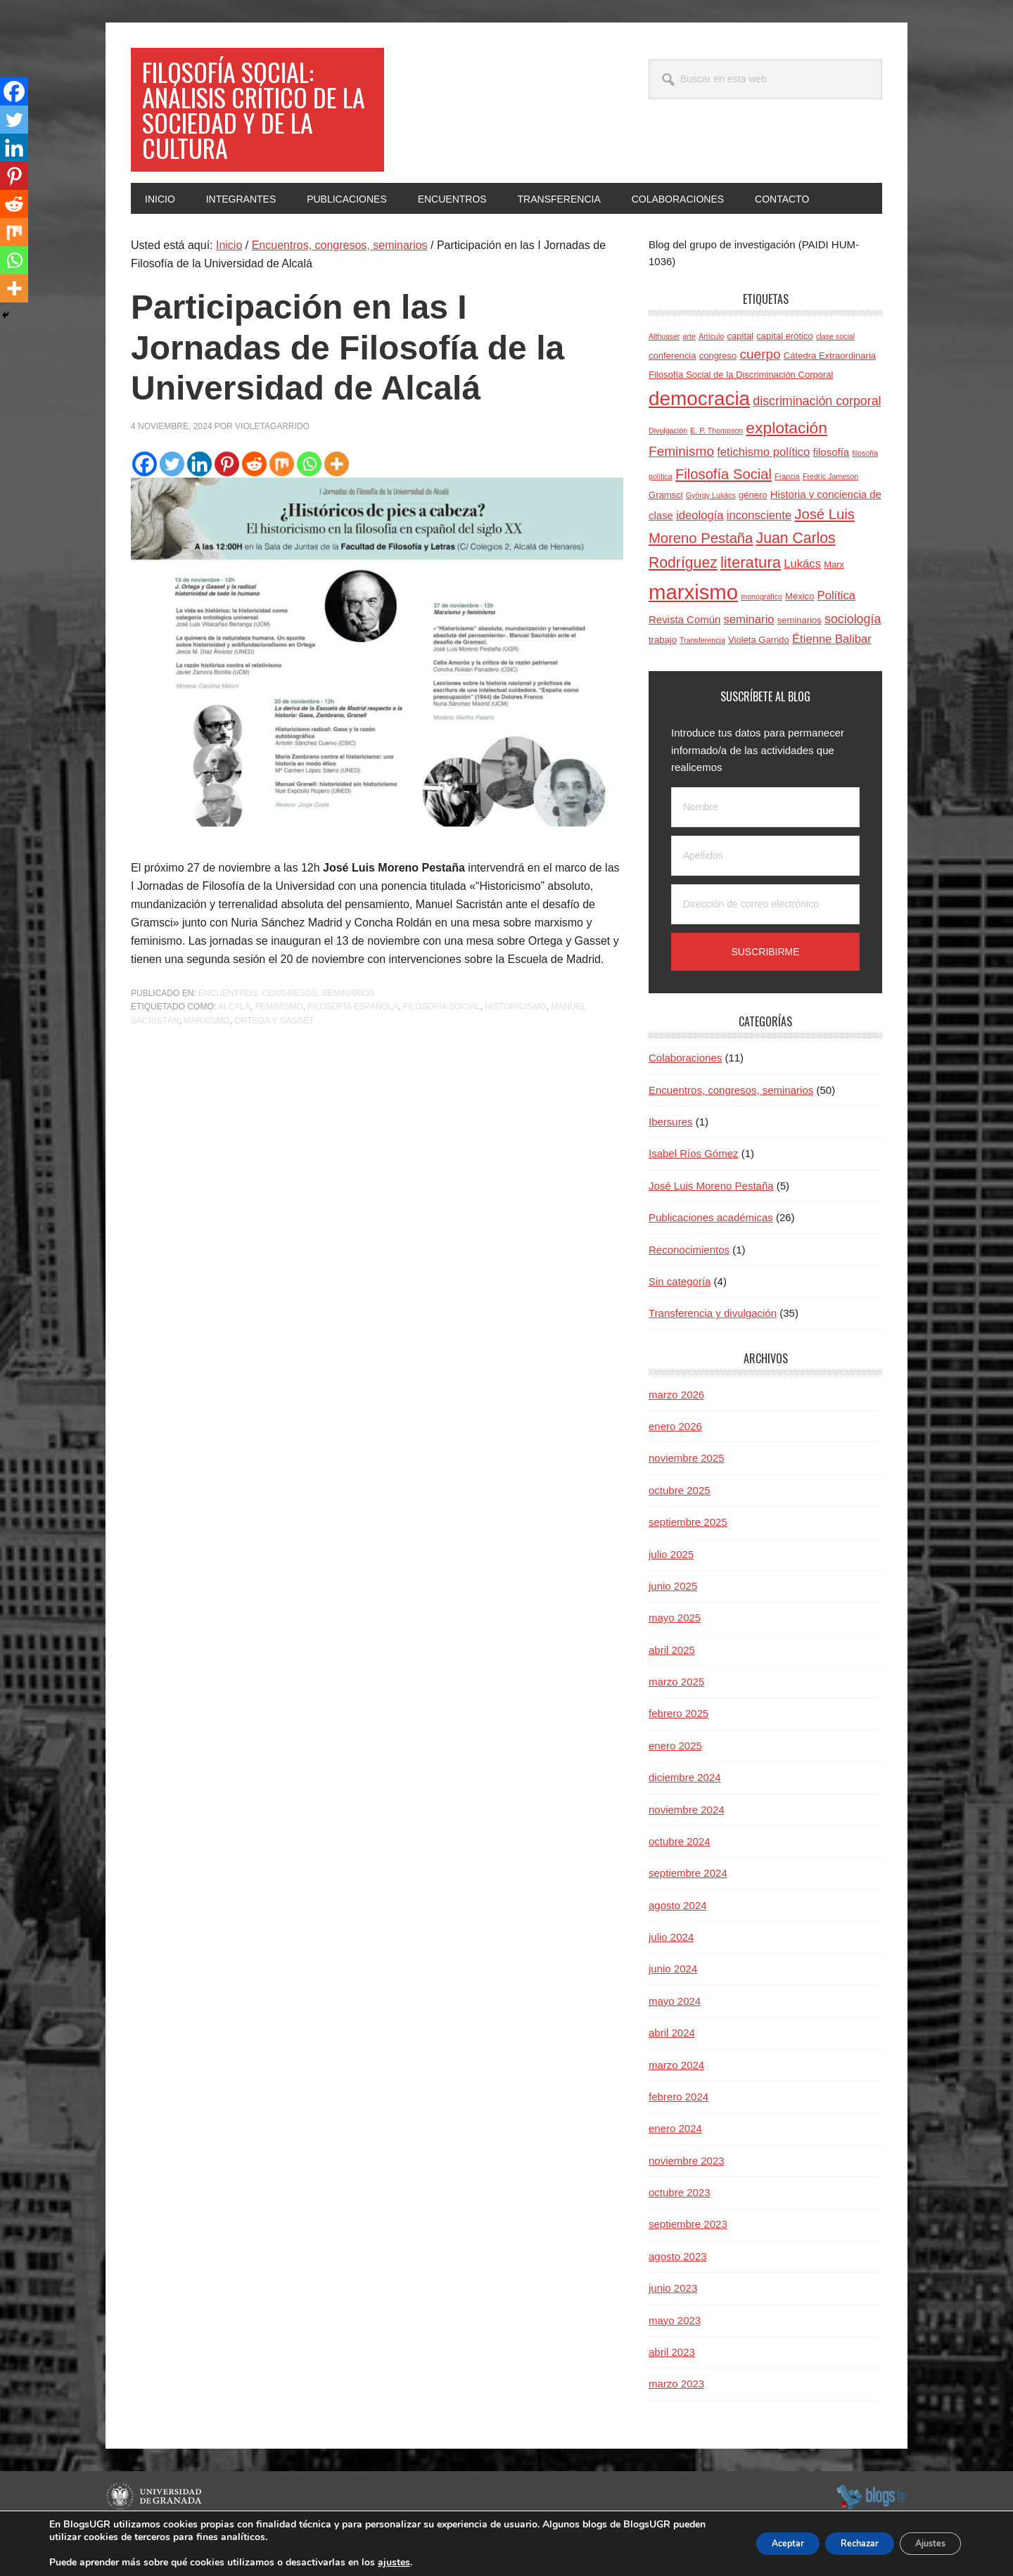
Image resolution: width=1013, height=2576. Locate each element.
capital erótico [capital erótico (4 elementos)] (784, 369)
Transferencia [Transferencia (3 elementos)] (702, 674)
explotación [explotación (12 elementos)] (786, 461)
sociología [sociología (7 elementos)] (852, 653)
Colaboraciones (685, 1091)
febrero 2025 (678, 1747)
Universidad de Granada (156, 2530)
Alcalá (234, 1040)
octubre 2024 (680, 1875)
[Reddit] (254, 497)
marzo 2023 (676, 2417)
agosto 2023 (678, 2290)
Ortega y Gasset (274, 1054)
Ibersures (671, 1155)
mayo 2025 (675, 1651)
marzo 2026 (676, 1428)
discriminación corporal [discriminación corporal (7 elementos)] (817, 435)
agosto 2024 (678, 1939)
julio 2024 (671, 1971)
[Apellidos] (765, 889)
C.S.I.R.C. (125, 2558)
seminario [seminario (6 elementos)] (749, 653)
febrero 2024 (678, 2130)
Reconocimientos (689, 1283)
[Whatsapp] (309, 497)
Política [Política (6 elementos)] (836, 629)
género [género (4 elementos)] (753, 528)
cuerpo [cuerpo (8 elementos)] (759, 388)
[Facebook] (144, 497)
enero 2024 (675, 2162)
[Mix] (281, 497)
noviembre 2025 (687, 1492)
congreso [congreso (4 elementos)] (718, 389)
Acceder (890, 2558)
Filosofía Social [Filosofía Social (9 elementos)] (723, 508)
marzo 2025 (676, 1715)
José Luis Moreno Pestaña (711, 1219)
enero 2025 (675, 1779)
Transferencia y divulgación (713, 1347)
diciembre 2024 (685, 1811)
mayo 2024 (675, 2035)
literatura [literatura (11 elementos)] (750, 596)
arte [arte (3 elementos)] (689, 370)
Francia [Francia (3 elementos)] (787, 510)
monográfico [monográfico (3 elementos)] (761, 630)
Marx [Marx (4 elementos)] (834, 598)
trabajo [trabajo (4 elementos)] (663, 673)
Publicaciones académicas (711, 1251)
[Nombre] (765, 841)
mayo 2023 (675, 2354)
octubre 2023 (680, 2226)
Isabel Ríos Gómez (694, 1187)
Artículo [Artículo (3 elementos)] (711, 370)
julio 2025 (671, 1588)
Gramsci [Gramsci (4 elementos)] (666, 528)
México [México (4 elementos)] (799, 630)
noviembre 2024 (687, 1843)
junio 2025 (673, 1620)
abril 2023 (672, 2386)
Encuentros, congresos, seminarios (286, 1027)
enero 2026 (675, 1460)
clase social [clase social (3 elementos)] (835, 370)
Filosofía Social (441, 1040)
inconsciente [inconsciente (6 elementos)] (759, 549)
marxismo (206, 1054)
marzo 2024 (676, 2099)
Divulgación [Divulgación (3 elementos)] (668, 464)
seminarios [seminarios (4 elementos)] (799, 654)
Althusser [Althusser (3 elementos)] (664, 370)
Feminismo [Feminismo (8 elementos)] (681, 485)
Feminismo (279, 1040)
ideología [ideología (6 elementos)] (699, 549)
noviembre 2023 (687, 2194)
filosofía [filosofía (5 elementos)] (831, 486)
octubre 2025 (680, 1524)
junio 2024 (673, 2002)
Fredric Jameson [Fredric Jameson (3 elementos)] (830, 510)
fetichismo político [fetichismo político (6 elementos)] (763, 485)
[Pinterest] (227, 497)
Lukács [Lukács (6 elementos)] (802, 597)
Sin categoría (680, 1315)
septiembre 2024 (688, 1907)
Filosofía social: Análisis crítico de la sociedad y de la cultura (255, 126)
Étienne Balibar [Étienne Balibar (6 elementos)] (832, 673)
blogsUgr (871, 2530)
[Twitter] (172, 497)
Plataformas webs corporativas (213, 2558)
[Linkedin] (199, 497)
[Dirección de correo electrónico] (765, 938)
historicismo (516, 1040)
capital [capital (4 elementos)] (740, 369)
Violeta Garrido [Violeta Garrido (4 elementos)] (758, 673)
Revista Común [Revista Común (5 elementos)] (684, 653)
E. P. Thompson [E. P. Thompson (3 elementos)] (716, 464)
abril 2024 (672, 2066)
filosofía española (352, 1040)
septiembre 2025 (688, 1556)
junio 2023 (673, 2322)
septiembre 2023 (688, 2258)
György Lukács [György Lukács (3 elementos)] (711, 529)
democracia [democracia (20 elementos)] (699, 432)
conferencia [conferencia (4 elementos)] (672, 389)
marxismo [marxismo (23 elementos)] (693, 625)
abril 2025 (672, 1684)
